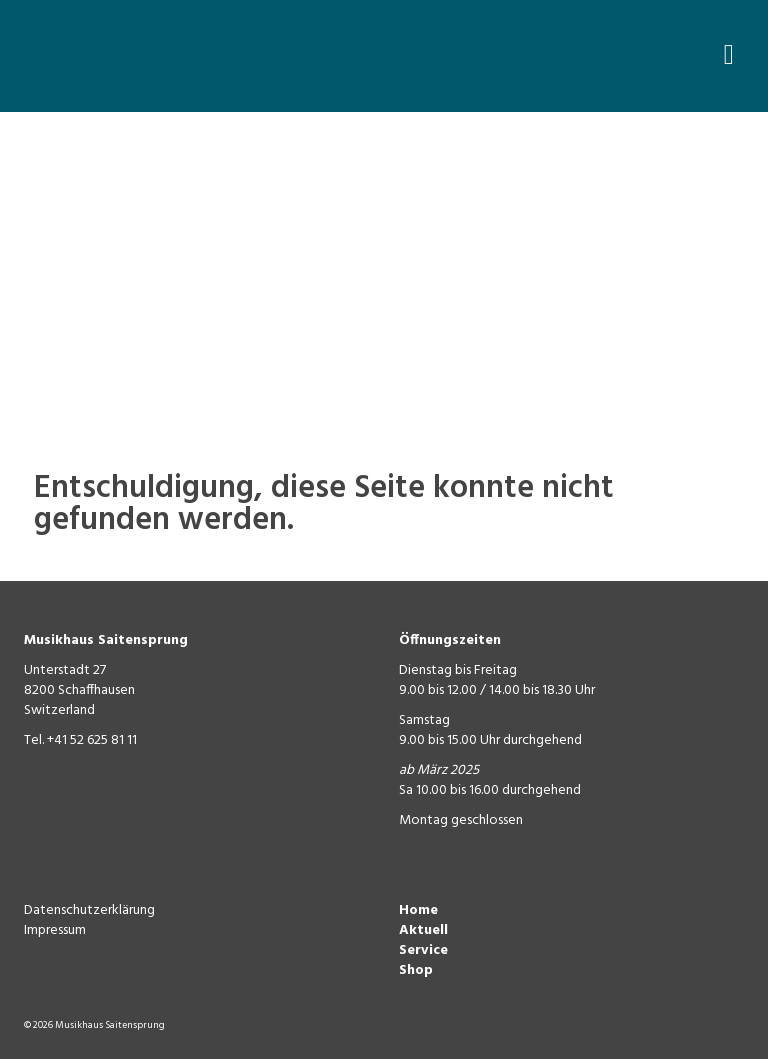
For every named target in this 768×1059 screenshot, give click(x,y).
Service (423, 950)
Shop (416, 970)
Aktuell (423, 930)
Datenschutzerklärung (89, 910)
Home (418, 910)
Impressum (55, 930)
